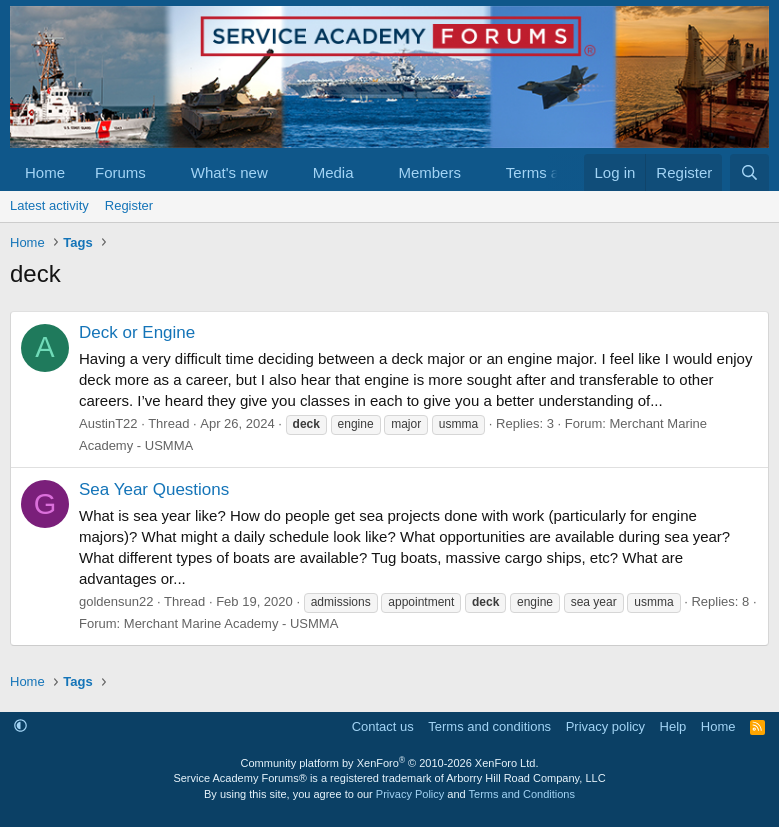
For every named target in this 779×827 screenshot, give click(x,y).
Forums (120, 172)
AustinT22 (108, 423)
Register (129, 205)
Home (45, 172)
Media (333, 172)
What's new (229, 172)
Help (673, 726)
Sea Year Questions (154, 489)
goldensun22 (116, 601)
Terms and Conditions (522, 794)
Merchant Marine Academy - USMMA (231, 623)
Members (429, 172)
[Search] (749, 172)
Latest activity (49, 205)
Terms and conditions (489, 726)
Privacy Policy (410, 794)
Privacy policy (605, 726)
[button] (162, 172)
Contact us (383, 726)
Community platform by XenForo (390, 763)
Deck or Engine (137, 332)
